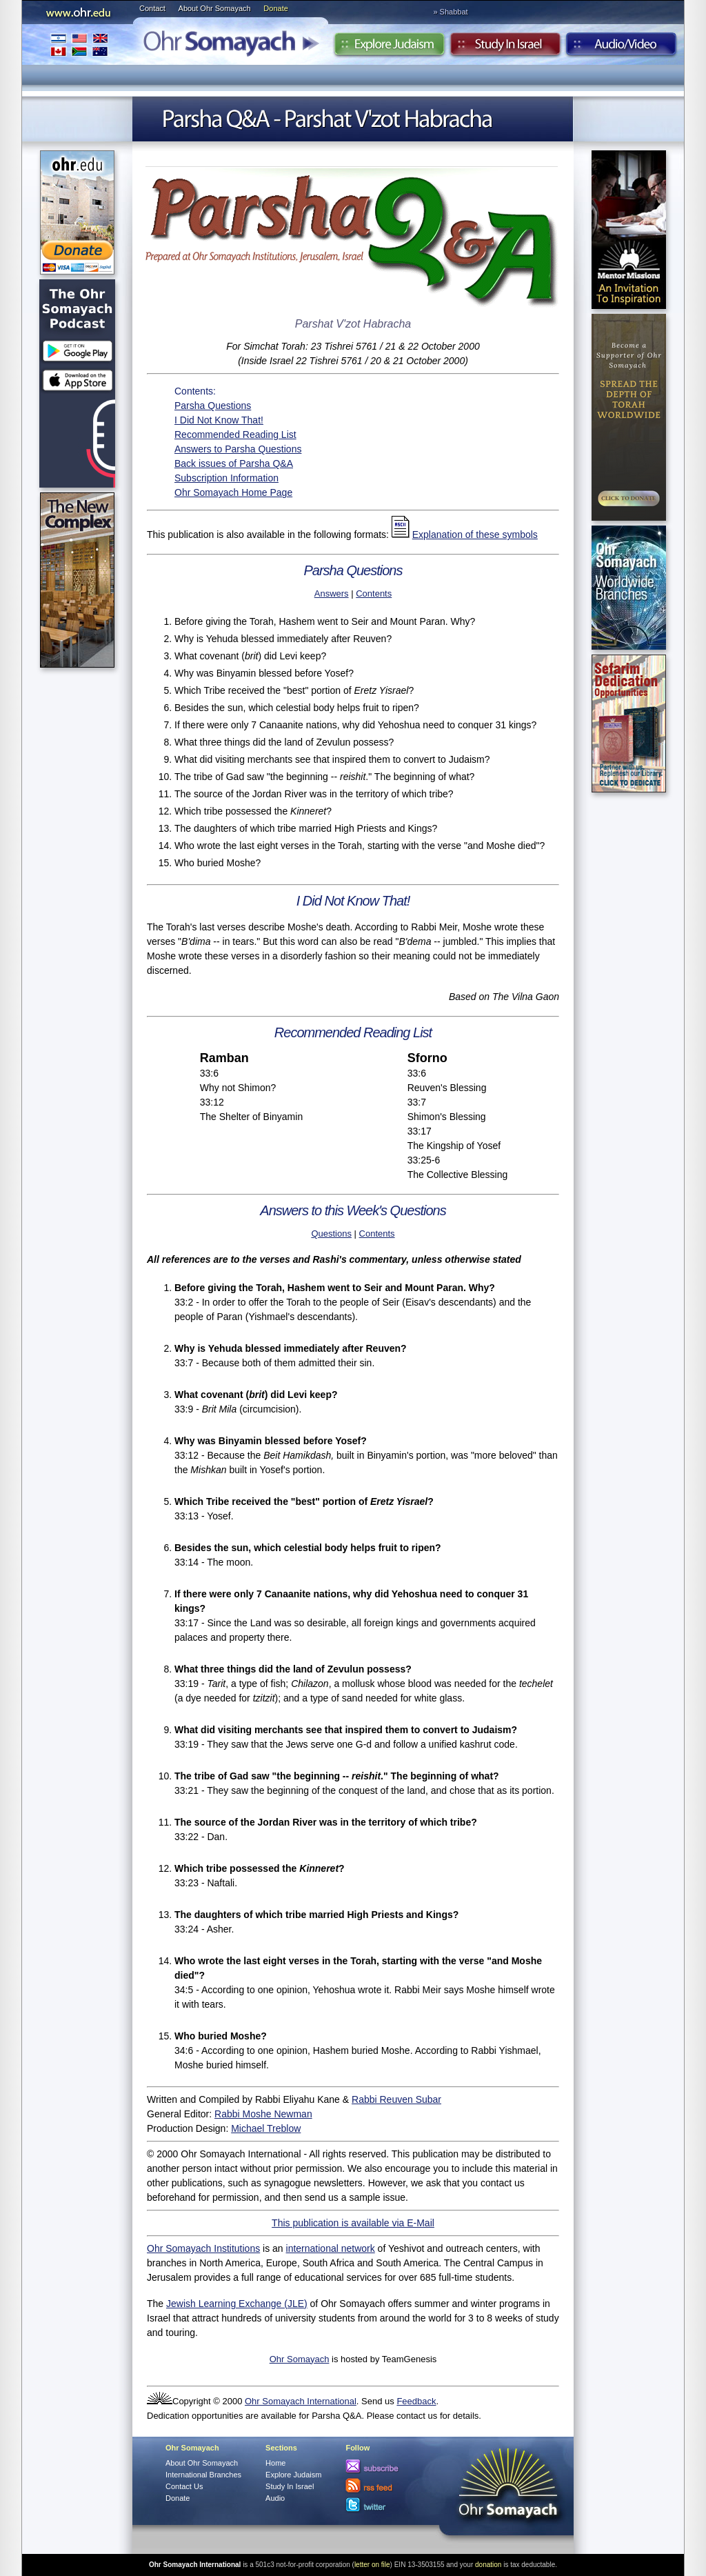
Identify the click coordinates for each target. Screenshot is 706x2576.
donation (488, 2564)
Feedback (416, 2401)
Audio (621, 47)
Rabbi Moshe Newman (263, 2113)
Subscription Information (226, 477)
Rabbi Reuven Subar (396, 2099)
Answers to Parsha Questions (237, 449)
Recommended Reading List (235, 434)
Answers (331, 593)
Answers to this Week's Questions (352, 1210)
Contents (374, 593)
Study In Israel (289, 2486)
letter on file (372, 2564)
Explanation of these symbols (475, 534)
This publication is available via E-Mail (353, 2222)
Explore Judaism (389, 47)
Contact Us (184, 2486)
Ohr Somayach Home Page (233, 492)
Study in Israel (505, 47)
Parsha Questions (212, 405)
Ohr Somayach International (300, 2401)
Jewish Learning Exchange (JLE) (236, 2303)
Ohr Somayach (300, 2359)
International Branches (79, 44)
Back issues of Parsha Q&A (233, 463)
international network (330, 2248)
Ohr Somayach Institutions (203, 2248)
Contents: (195, 391)
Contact (152, 8)
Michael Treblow (266, 2128)
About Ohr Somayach (215, 8)
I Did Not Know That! (218, 420)
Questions (331, 1233)
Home (275, 2463)
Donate (275, 8)
